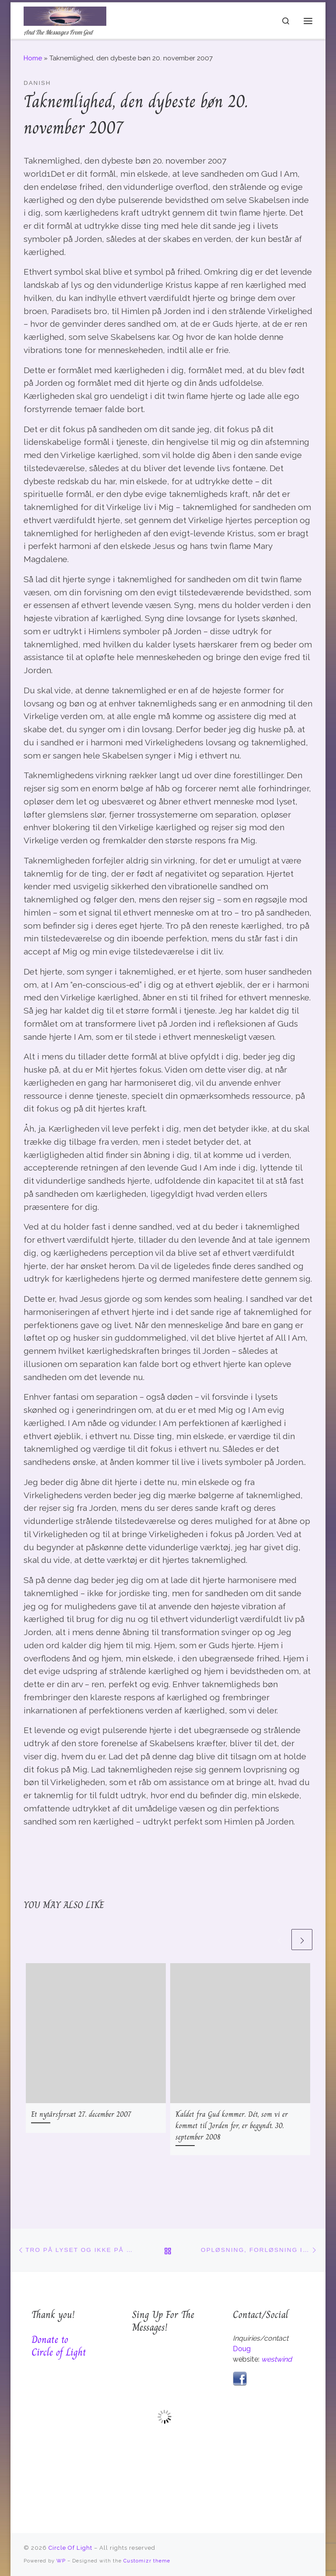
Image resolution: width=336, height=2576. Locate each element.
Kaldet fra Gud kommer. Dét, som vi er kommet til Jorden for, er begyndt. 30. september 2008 (231, 2125)
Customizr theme (146, 2561)
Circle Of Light (70, 2548)
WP (61, 2561)
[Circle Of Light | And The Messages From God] (66, 15)
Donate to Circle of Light (59, 2345)
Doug (242, 2349)
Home (33, 58)
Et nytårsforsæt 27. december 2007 (81, 2114)
